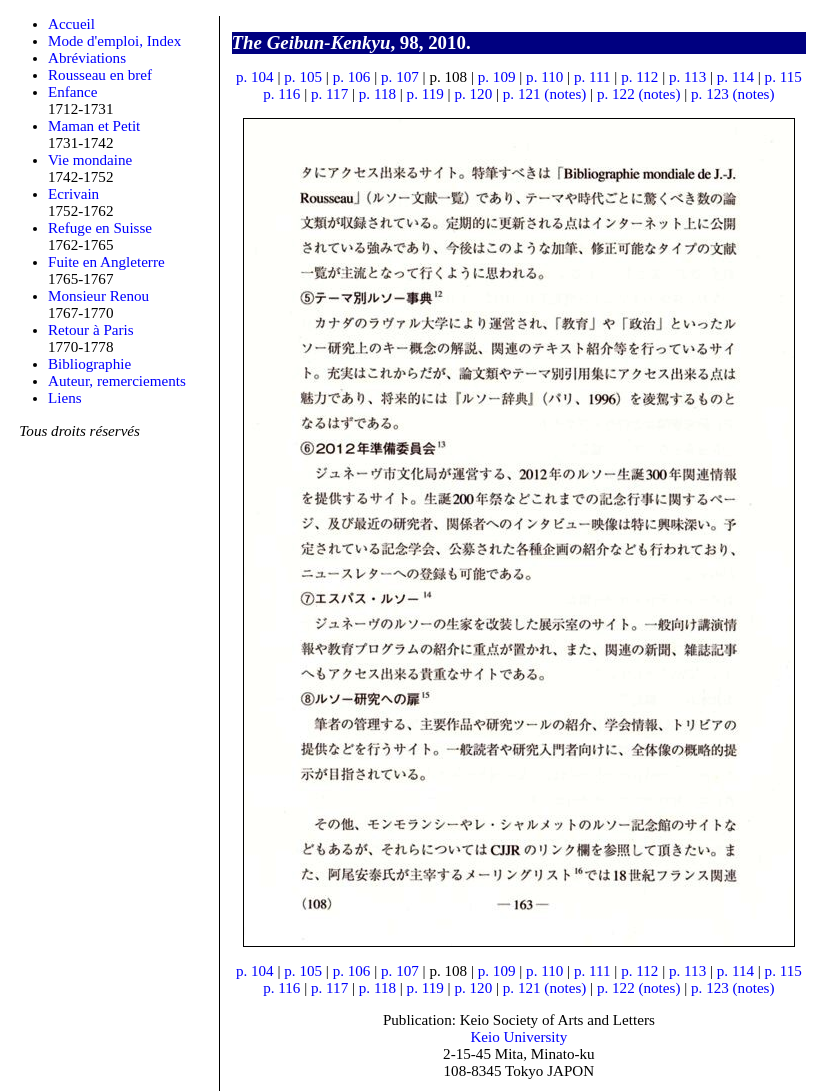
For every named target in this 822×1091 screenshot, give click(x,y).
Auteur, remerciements (117, 381)
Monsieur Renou (98, 296)
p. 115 (783, 77)
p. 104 (255, 77)
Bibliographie (89, 364)
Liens (65, 398)
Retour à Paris (91, 330)
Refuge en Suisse (100, 228)
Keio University (518, 1037)
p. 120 (473, 94)
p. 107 (400, 77)
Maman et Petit (94, 126)
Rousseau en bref (100, 75)
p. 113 (687, 77)
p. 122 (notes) (639, 94)
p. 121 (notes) (545, 94)
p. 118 (377, 94)
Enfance (73, 92)
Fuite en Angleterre (106, 262)
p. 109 (497, 77)
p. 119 (425, 94)
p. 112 (639, 77)
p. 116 (281, 94)
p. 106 (352, 77)
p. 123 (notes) (733, 94)
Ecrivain (73, 194)
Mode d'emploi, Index (114, 41)
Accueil (71, 24)
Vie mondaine (90, 160)
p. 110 (544, 77)
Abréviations (87, 58)
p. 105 (303, 77)
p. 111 (592, 77)
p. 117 (329, 94)
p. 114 (735, 77)
